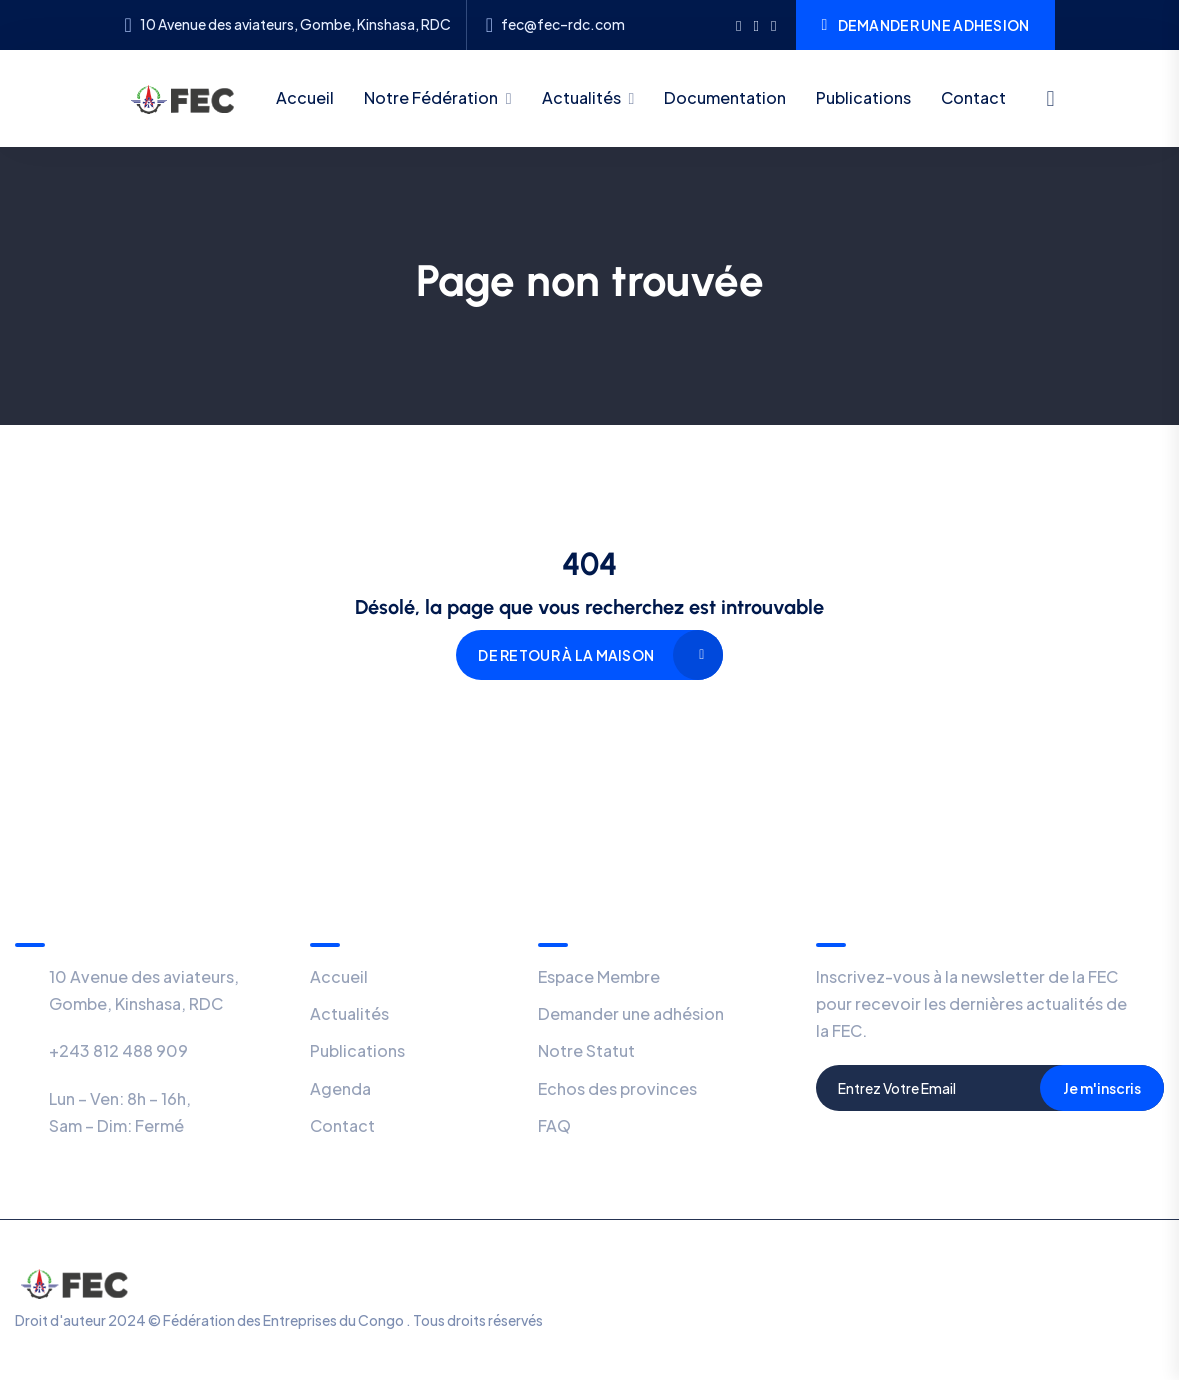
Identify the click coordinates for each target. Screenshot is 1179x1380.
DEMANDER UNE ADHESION (925, 25)
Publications (863, 97)
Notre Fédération (431, 97)
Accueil (305, 97)
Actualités (581, 97)
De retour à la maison (566, 655)
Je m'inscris (1102, 1088)
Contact (973, 97)
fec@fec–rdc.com (563, 24)
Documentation (725, 97)
